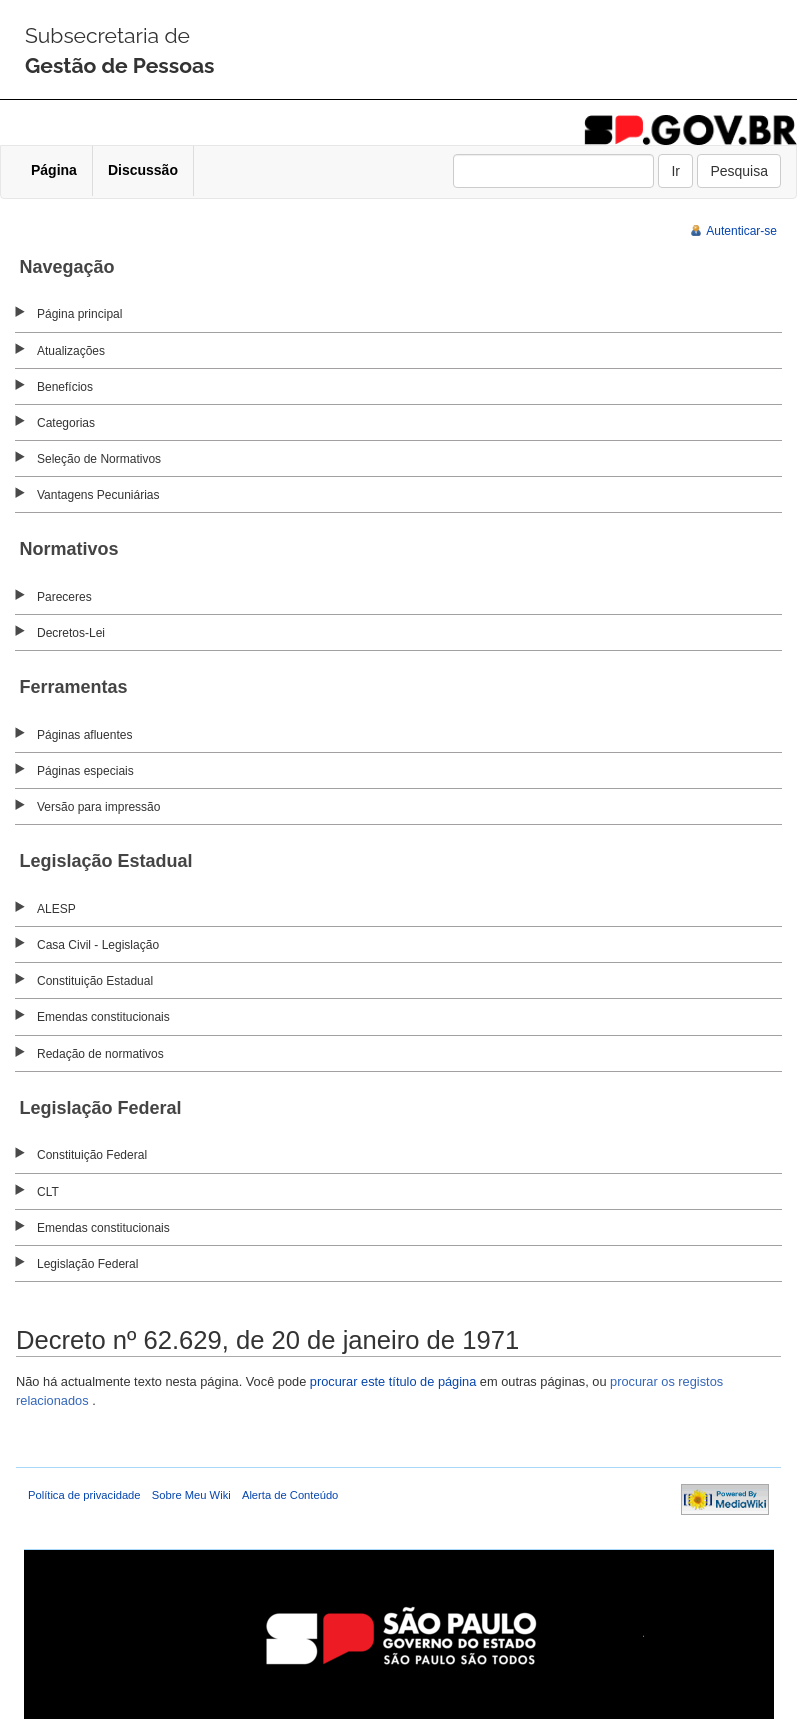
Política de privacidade (84, 1495)
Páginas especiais (85, 771)
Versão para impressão (98, 807)
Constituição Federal (92, 1155)
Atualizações (71, 351)
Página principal (79, 314)
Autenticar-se (741, 231)
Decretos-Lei (71, 633)
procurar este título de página (393, 1381)
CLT (48, 1192)
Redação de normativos (100, 1054)
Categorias (66, 423)
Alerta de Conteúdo (290, 1495)
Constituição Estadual (95, 981)
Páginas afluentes (84, 735)
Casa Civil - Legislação (98, 945)
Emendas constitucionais (103, 1017)
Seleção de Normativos (99, 459)
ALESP (56, 909)
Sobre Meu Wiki (191, 1495)
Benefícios (65, 387)
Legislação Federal (87, 1264)
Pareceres (64, 597)
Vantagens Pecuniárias (98, 495)
